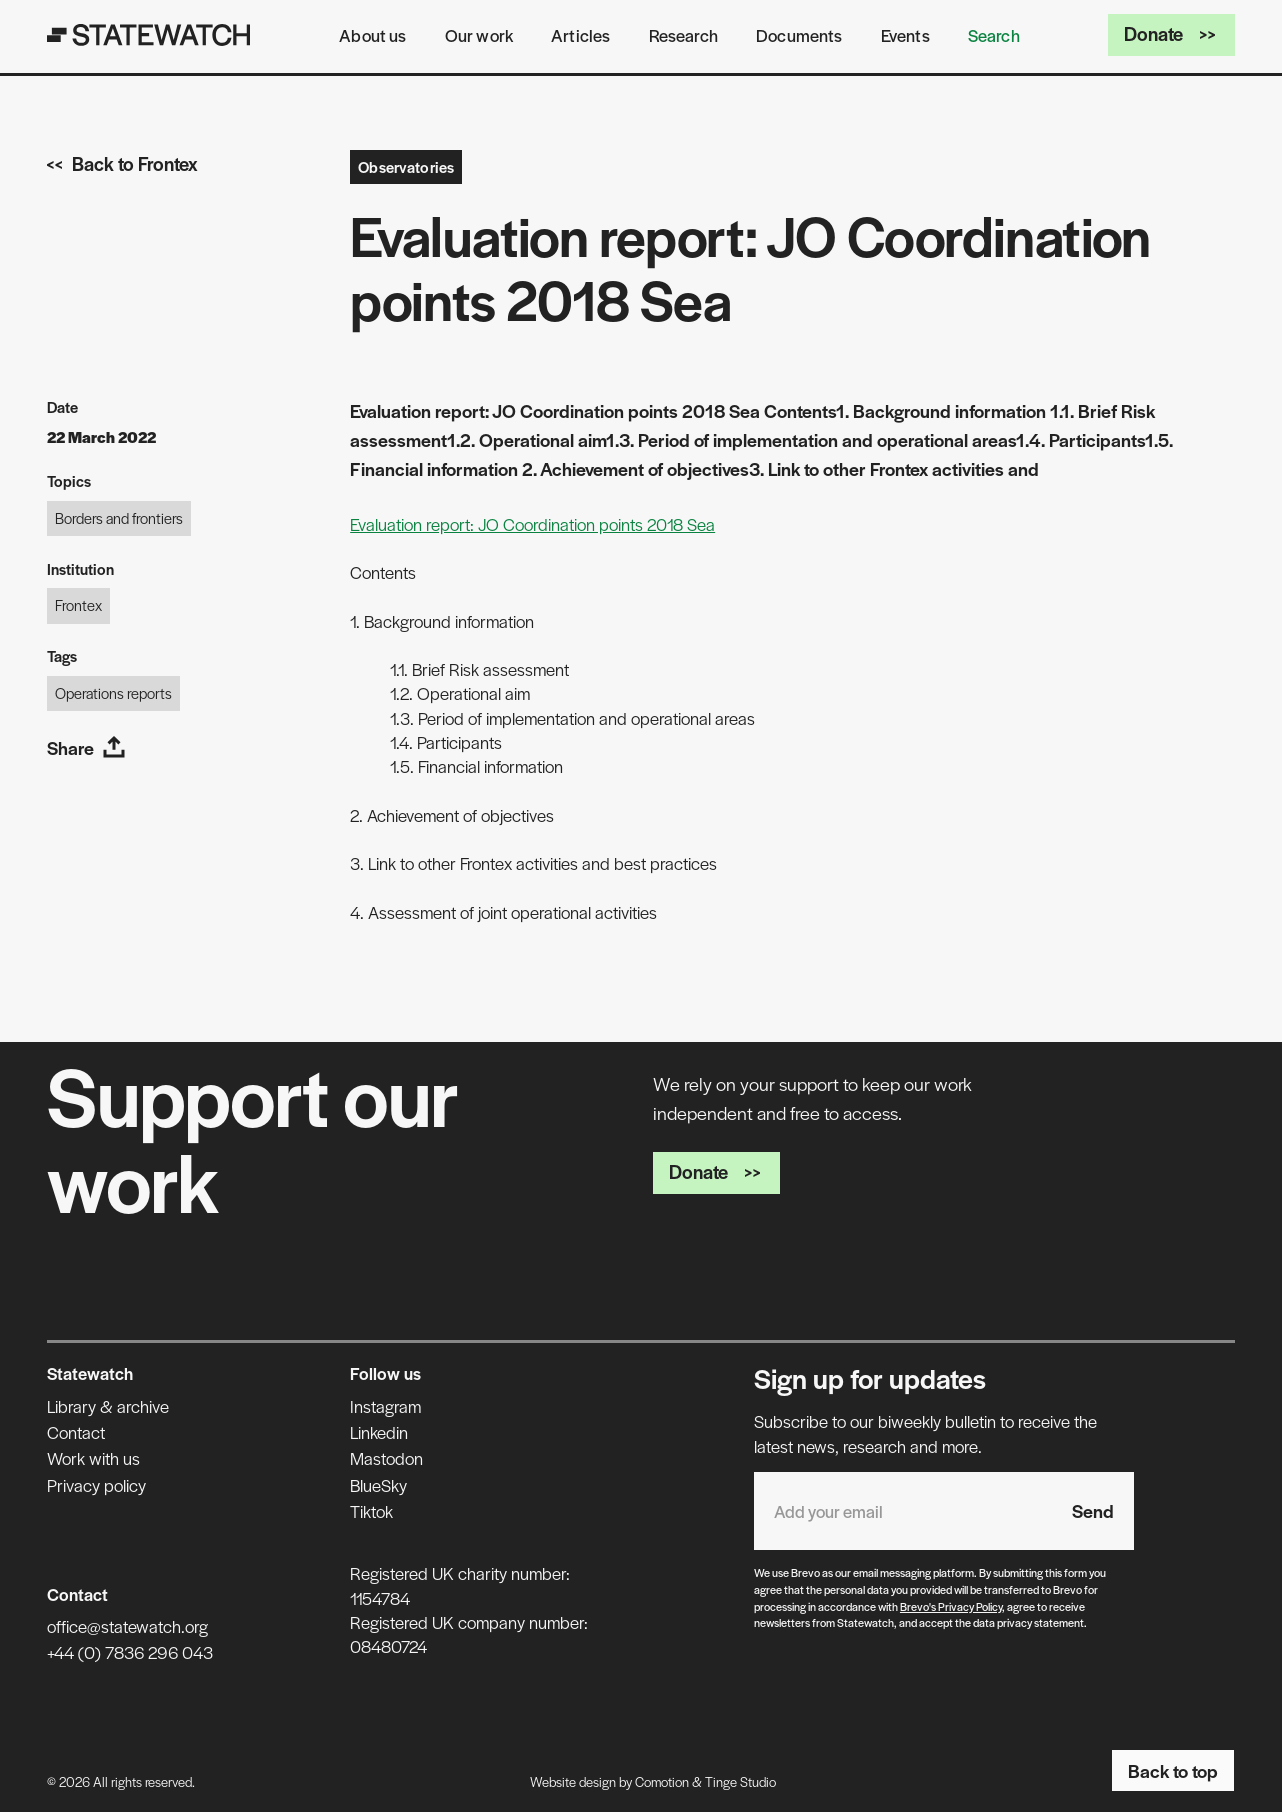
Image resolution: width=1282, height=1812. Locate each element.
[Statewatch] (149, 35)
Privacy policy (96, 1485)
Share (86, 747)
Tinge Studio (740, 1781)
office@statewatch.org (127, 1626)
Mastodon (386, 1458)
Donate (1171, 33)
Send (1093, 1510)
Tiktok (371, 1511)
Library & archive (108, 1406)
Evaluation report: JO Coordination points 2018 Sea (532, 524)
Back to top (1173, 1770)
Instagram (385, 1406)
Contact (76, 1432)
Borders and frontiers (119, 518)
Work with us (93, 1458)
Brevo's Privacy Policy (951, 1606)
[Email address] (903, 1510)
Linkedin (379, 1432)
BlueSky (378, 1485)
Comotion (662, 1781)
